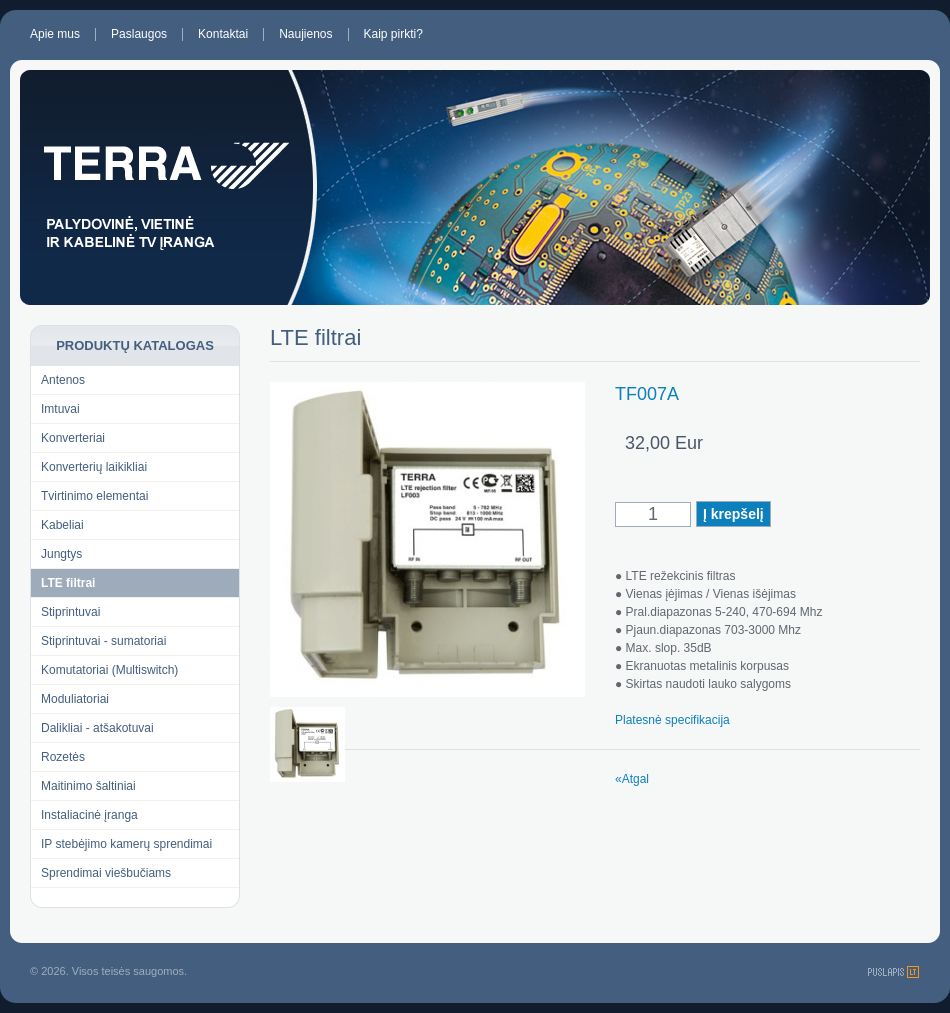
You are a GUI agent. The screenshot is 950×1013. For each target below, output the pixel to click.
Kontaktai (223, 34)
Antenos (63, 380)
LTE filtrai (68, 583)
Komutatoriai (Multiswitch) (109, 670)
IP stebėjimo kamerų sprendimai (126, 844)
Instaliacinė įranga (89, 815)
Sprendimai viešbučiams (106, 873)
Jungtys (61, 554)
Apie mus (55, 34)
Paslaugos (139, 34)
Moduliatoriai (75, 699)
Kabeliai (62, 525)
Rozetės (63, 757)
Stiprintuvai (70, 612)
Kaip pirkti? (393, 34)
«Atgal (632, 779)
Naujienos (305, 34)
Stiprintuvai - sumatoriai (103, 641)
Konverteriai (73, 438)
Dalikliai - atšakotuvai (97, 728)
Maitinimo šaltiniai (88, 786)
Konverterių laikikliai (94, 467)
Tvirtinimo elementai (94, 496)
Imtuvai (60, 409)
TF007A (647, 394)
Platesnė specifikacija (672, 720)
